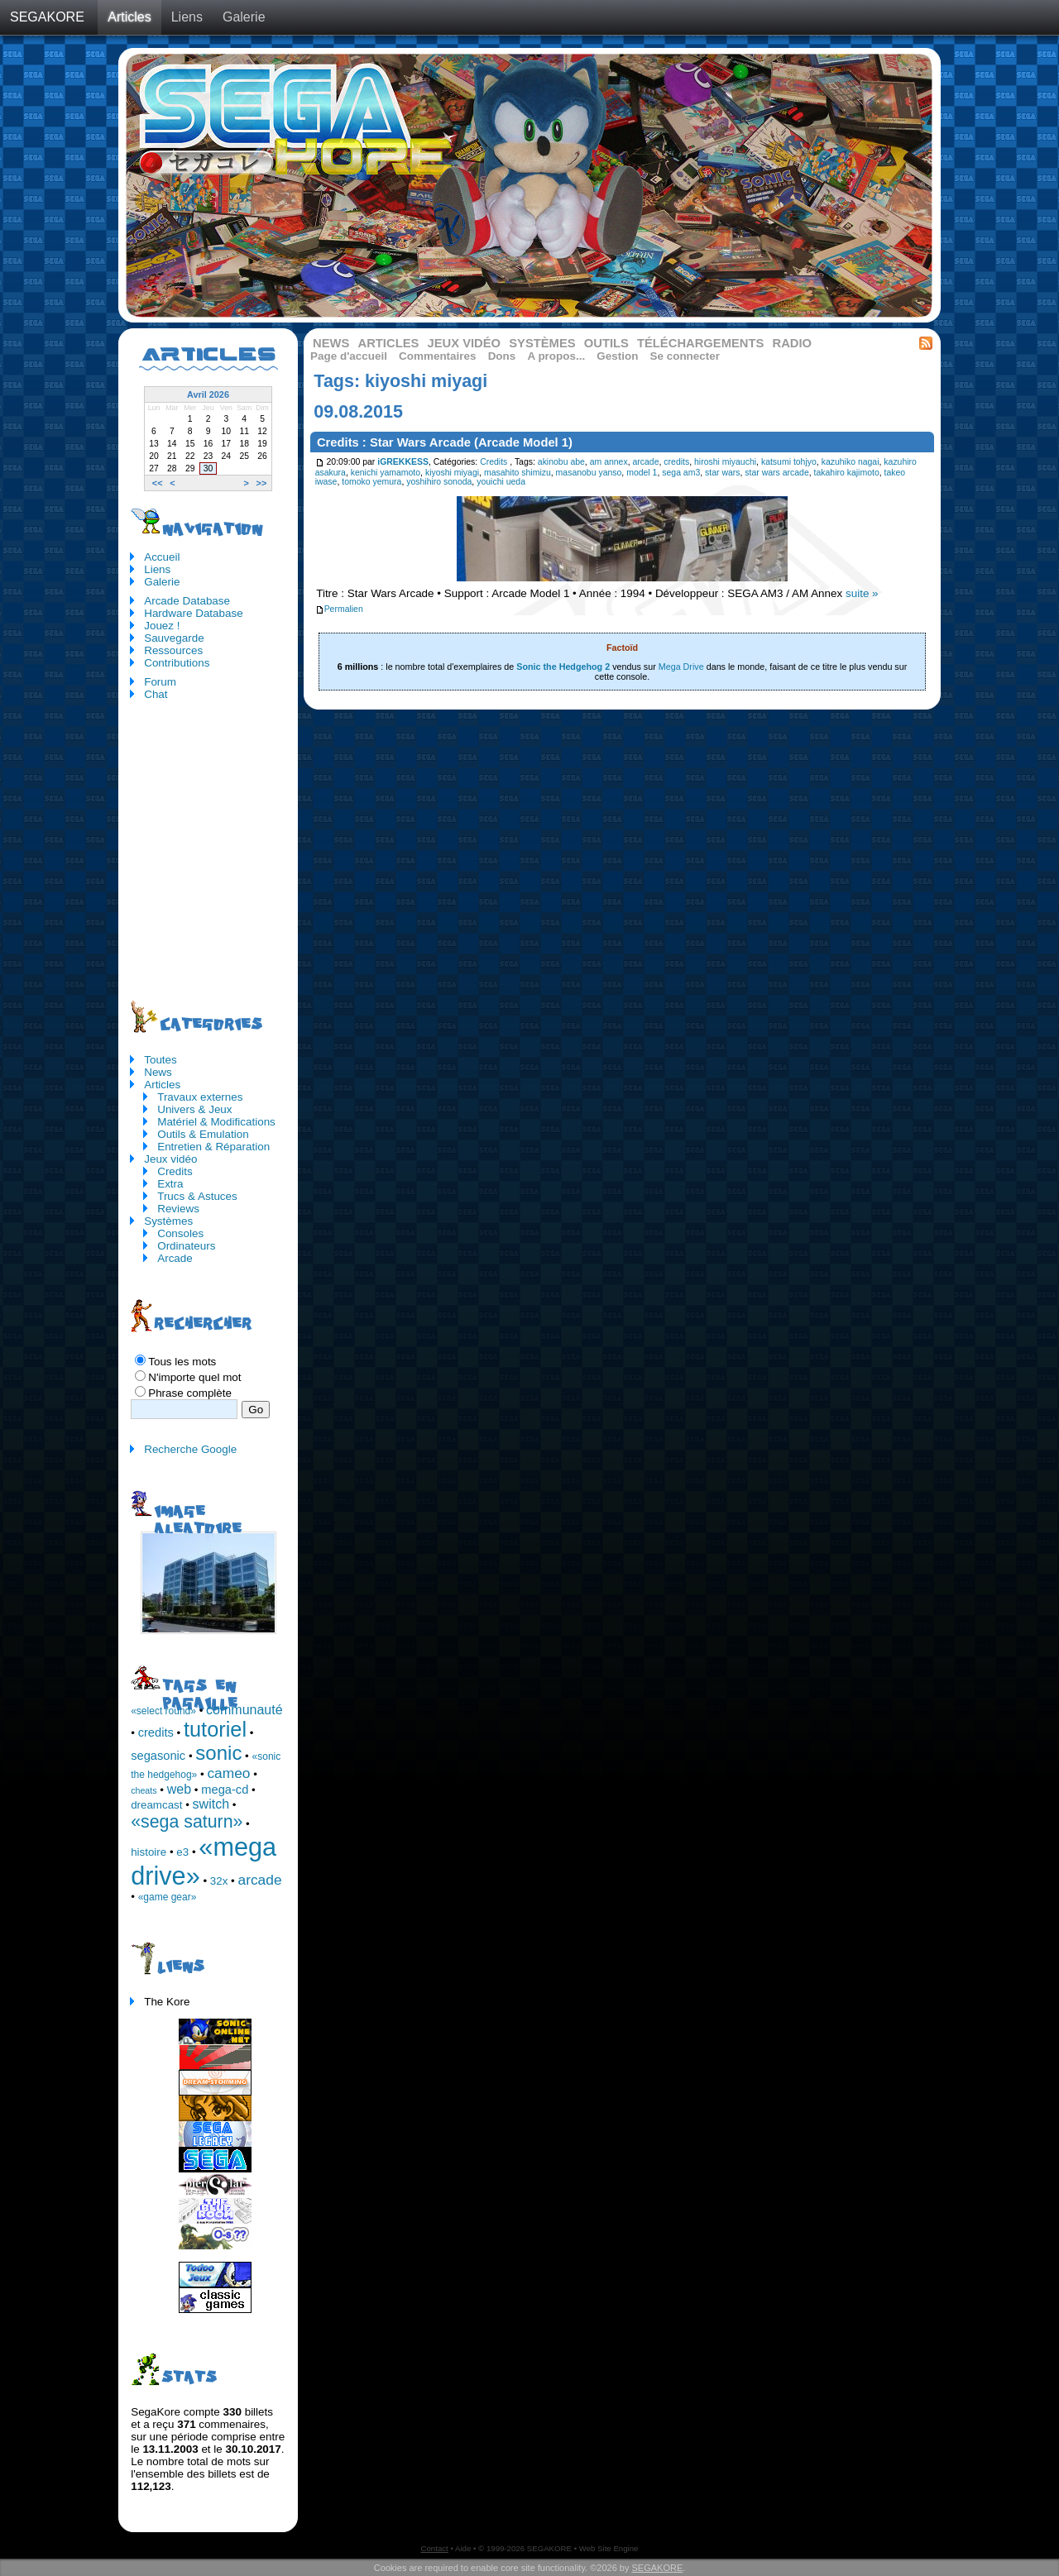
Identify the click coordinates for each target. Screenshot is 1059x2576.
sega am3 (681, 472)
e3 (182, 1852)
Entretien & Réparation (213, 1146)
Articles (129, 17)
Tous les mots (182, 1361)
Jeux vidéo (464, 343)
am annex (609, 461)
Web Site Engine (609, 2548)
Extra (170, 1184)
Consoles (180, 1233)
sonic (218, 1753)
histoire (148, 1852)
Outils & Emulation (203, 1134)
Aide (463, 2548)
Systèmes (542, 343)
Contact (434, 2548)
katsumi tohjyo (789, 461)
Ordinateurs (186, 1246)
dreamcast (156, 1805)
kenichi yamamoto (385, 472)
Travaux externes (199, 1097)
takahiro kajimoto (846, 472)
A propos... (556, 356)
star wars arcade (776, 472)
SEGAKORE (47, 17)
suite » (862, 593)
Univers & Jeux (194, 1109)
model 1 (641, 472)
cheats (143, 1790)
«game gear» (167, 1897)
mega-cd (224, 1789)
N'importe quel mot (194, 1377)
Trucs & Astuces (197, 1196)
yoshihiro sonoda (439, 481)
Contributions (176, 663)
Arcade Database (187, 601)
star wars (722, 472)
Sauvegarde (174, 638)
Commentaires (437, 356)
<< (157, 483)
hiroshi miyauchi (725, 461)
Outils (606, 343)
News (331, 343)
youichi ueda (501, 481)
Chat (155, 694)
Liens (187, 17)
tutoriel (215, 1729)
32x (219, 1881)
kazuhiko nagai (850, 461)
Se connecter (685, 356)
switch (211, 1804)
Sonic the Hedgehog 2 (563, 666)
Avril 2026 (208, 394)
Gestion (617, 356)
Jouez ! (162, 625)
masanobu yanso (589, 472)
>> (261, 483)
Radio (792, 343)
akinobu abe (561, 461)
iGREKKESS (403, 461)
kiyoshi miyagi (452, 472)
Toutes (160, 1060)
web (179, 1789)
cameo (228, 1773)
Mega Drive (681, 666)
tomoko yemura (371, 481)
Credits (493, 461)
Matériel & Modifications (216, 1122)
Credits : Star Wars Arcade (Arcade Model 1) (445, 442)
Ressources (173, 650)
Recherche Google (190, 1449)
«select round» (163, 1711)
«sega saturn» (186, 1822)
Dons (502, 356)
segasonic (158, 1755)
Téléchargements (700, 343)
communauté (244, 1710)
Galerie (244, 17)
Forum (160, 682)
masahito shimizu (517, 472)
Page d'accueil (348, 356)
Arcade (175, 1258)
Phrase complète (190, 1393)
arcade (646, 461)
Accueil (162, 557)
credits (676, 461)
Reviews (178, 1208)
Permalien (339, 609)
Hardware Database (193, 613)
